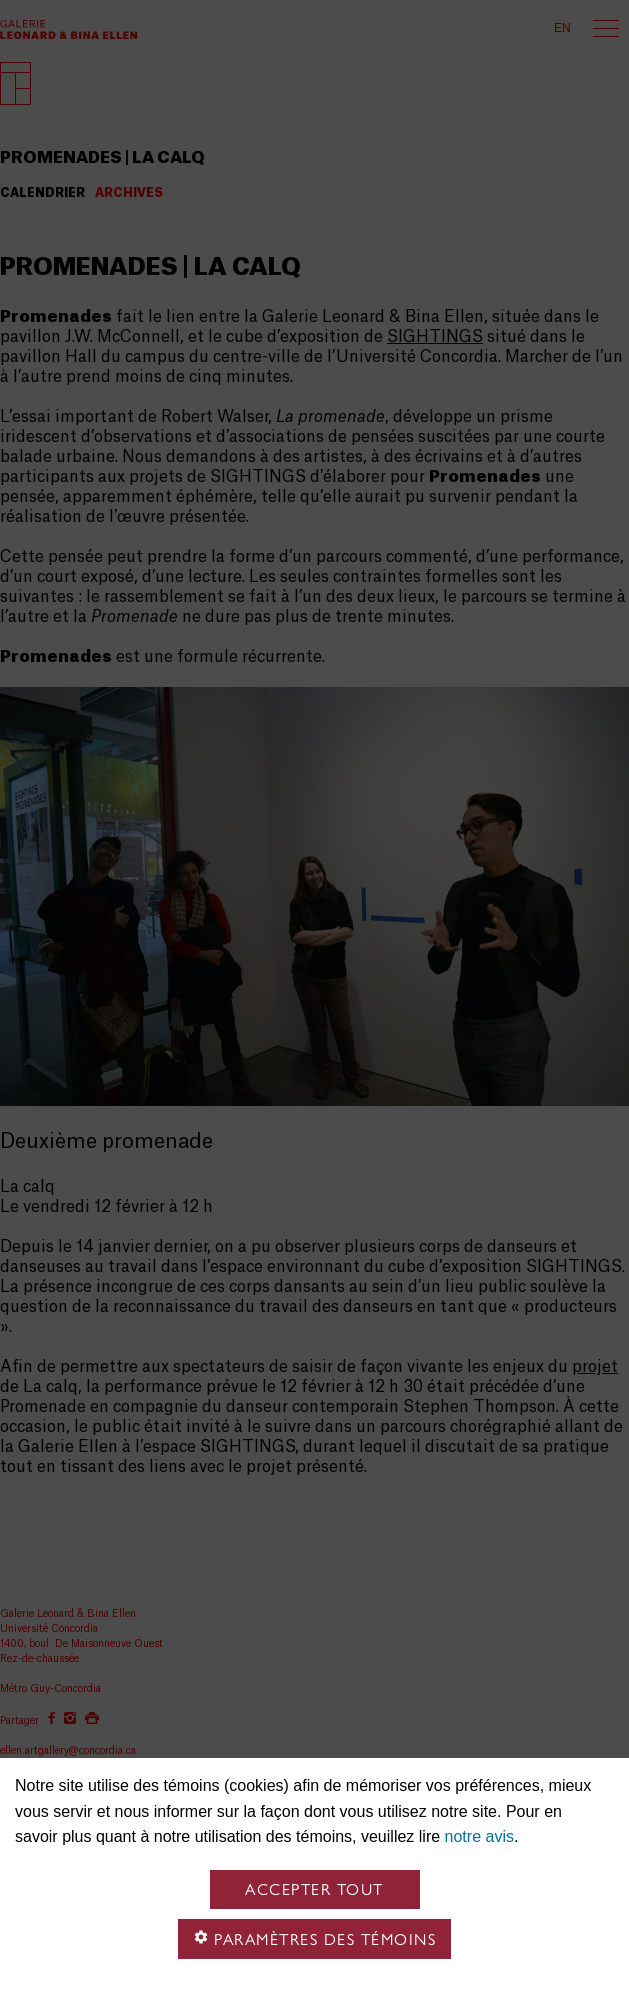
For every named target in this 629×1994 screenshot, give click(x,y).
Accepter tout (314, 1889)
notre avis (479, 1836)
